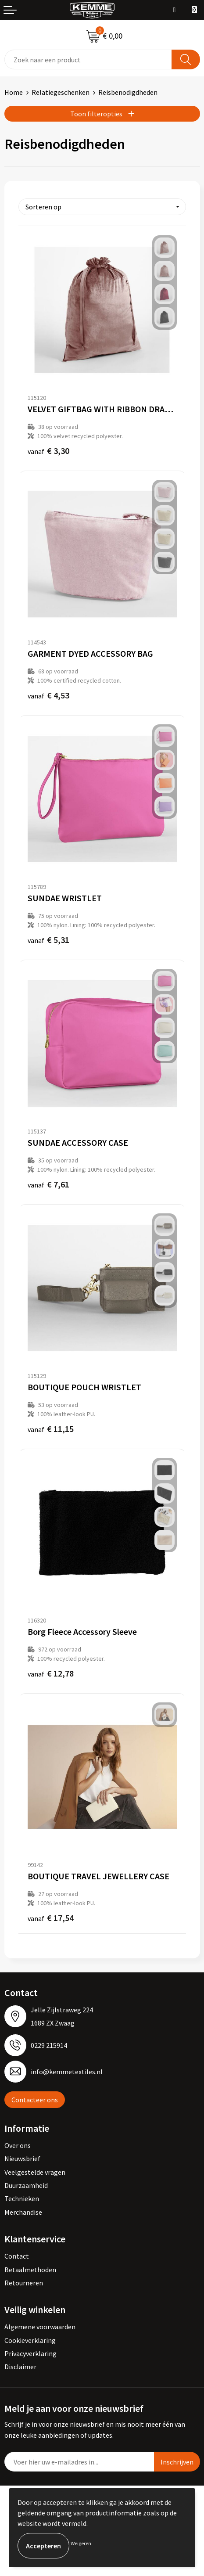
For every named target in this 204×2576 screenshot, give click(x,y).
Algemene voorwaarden (39, 2326)
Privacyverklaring (30, 2353)
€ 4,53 (48, 695)
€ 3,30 (48, 450)
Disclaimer (20, 2366)
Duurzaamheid (26, 2185)
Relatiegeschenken (60, 92)
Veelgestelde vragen (34, 2172)
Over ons (17, 2145)
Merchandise (23, 2212)
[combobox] (88, 59)
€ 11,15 (51, 1428)
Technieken (21, 2198)
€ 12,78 (51, 1673)
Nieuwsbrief (22, 2158)
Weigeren (81, 2543)
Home (13, 92)
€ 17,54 (51, 1917)
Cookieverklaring (30, 2340)
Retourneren (23, 2282)
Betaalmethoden (30, 2269)
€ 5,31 (48, 939)
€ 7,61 (48, 1184)
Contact (16, 2256)
